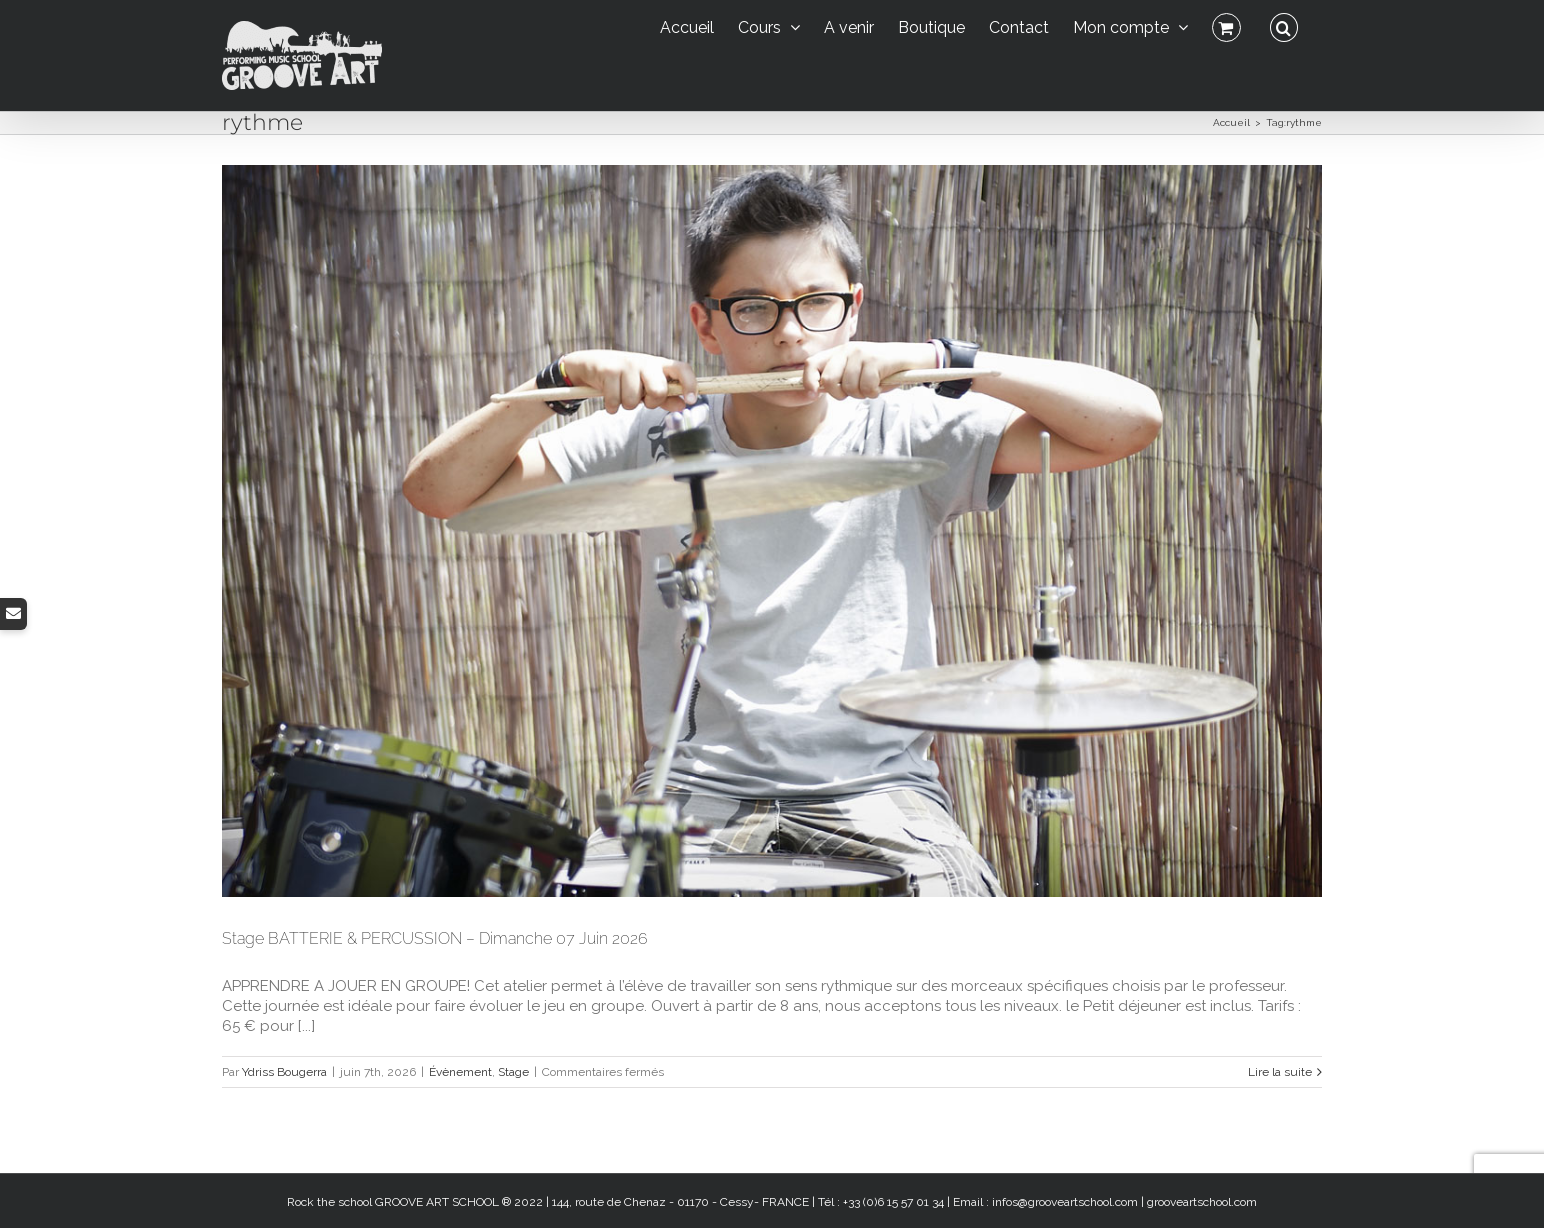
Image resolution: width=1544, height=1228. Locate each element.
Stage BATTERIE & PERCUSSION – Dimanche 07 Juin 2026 (435, 938)
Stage (513, 1072)
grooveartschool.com (1202, 1202)
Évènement (460, 1072)
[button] (1284, 25)
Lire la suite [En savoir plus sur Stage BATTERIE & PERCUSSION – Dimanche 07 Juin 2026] (1280, 1072)
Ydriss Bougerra (284, 1072)
